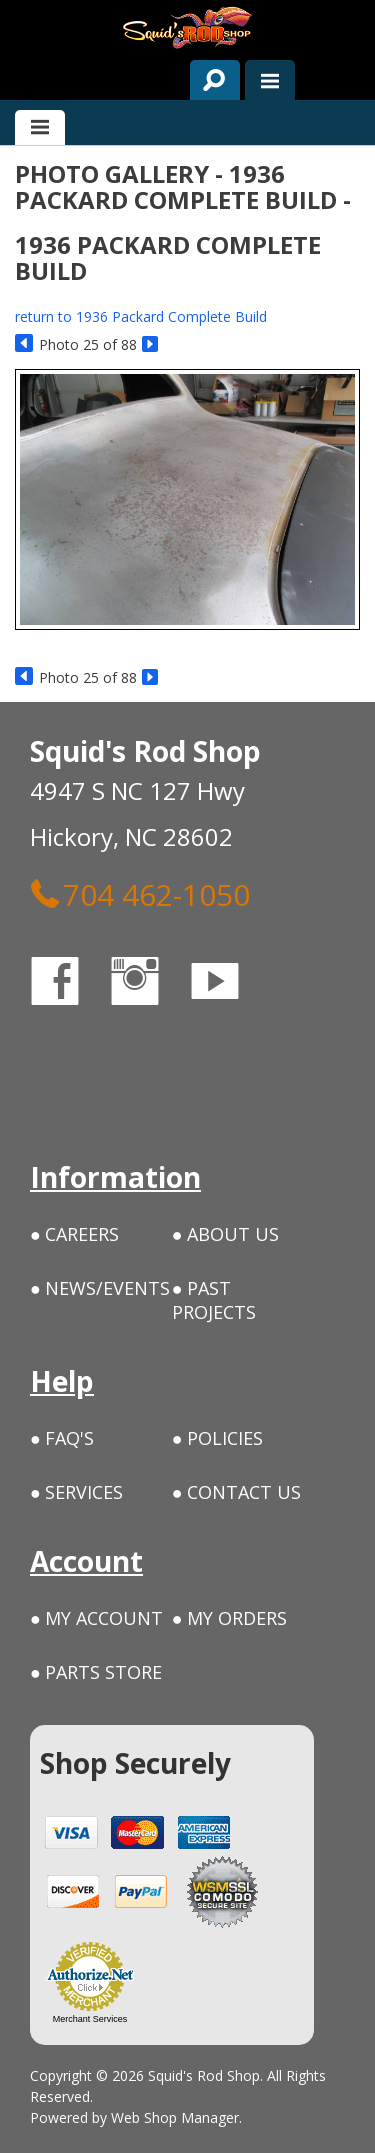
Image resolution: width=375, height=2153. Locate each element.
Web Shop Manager (175, 2117)
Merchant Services (90, 2019)
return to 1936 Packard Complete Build (141, 316)
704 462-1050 (140, 894)
